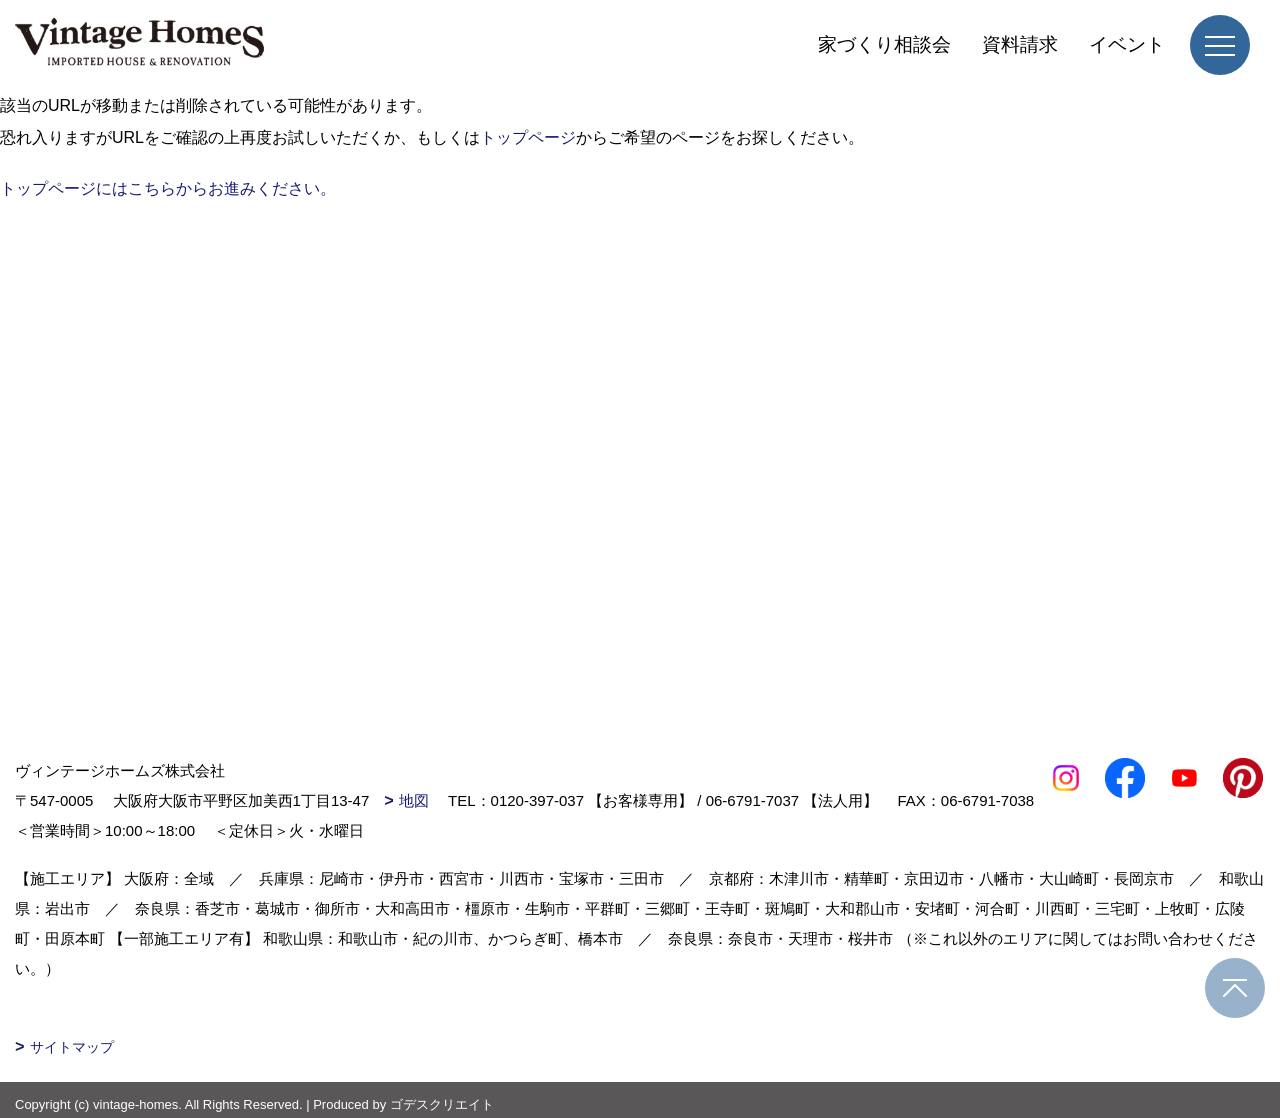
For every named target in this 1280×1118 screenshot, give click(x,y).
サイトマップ (72, 1047)
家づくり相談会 (884, 44)
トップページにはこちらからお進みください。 (168, 188)
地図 (414, 800)
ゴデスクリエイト (442, 1104)
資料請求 (1020, 44)
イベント (1127, 44)
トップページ (528, 137)
